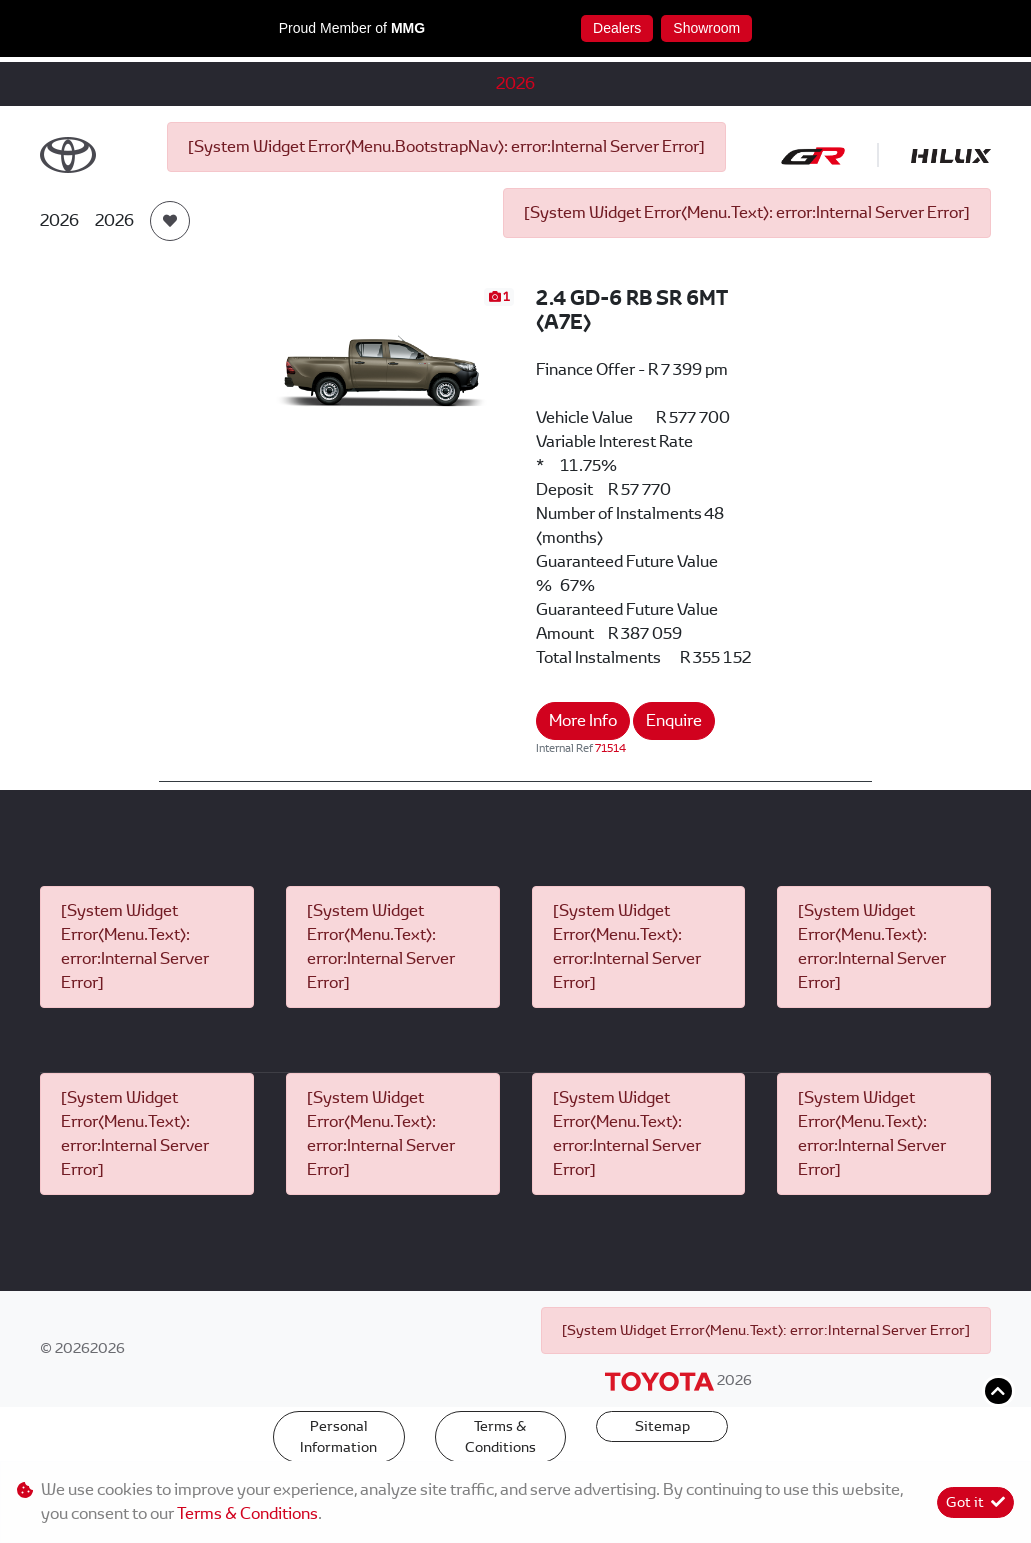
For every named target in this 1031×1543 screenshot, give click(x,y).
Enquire (674, 720)
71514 (610, 748)
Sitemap (662, 1426)
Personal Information (338, 1436)
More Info (583, 720)
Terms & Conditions (500, 1436)
